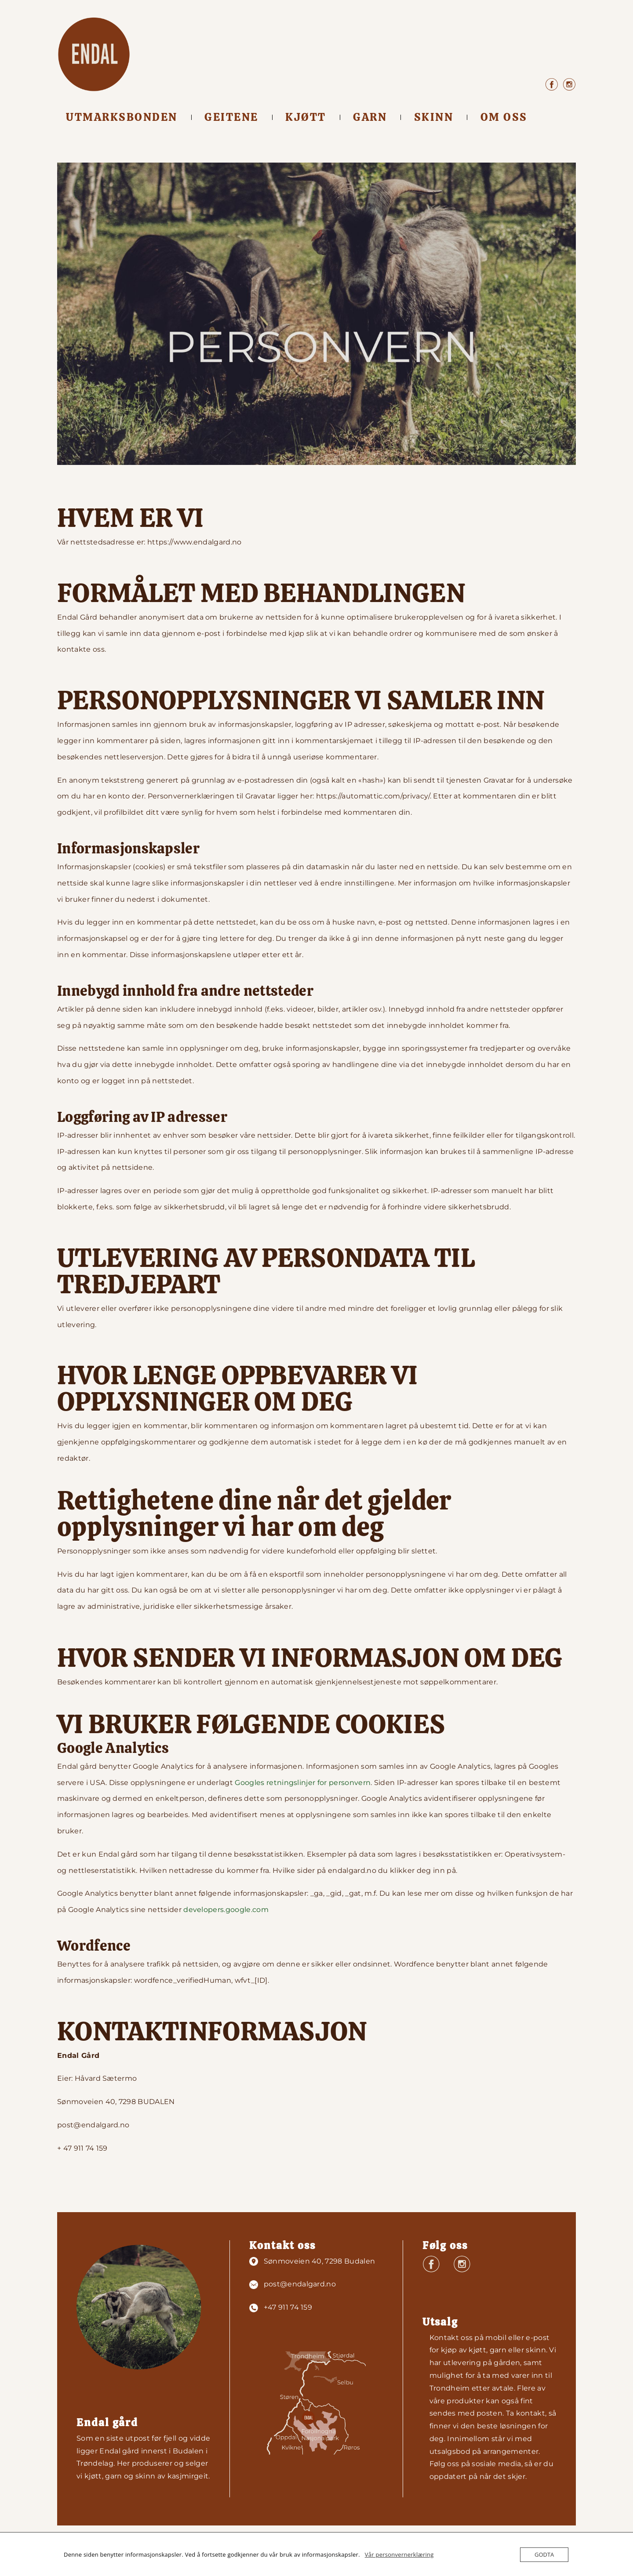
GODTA (544, 2554)
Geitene (231, 117)
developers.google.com (226, 1909)
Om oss (504, 117)
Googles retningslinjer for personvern (303, 1782)
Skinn (434, 117)
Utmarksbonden (122, 117)
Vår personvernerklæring (399, 2554)
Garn (370, 117)
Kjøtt (305, 117)
